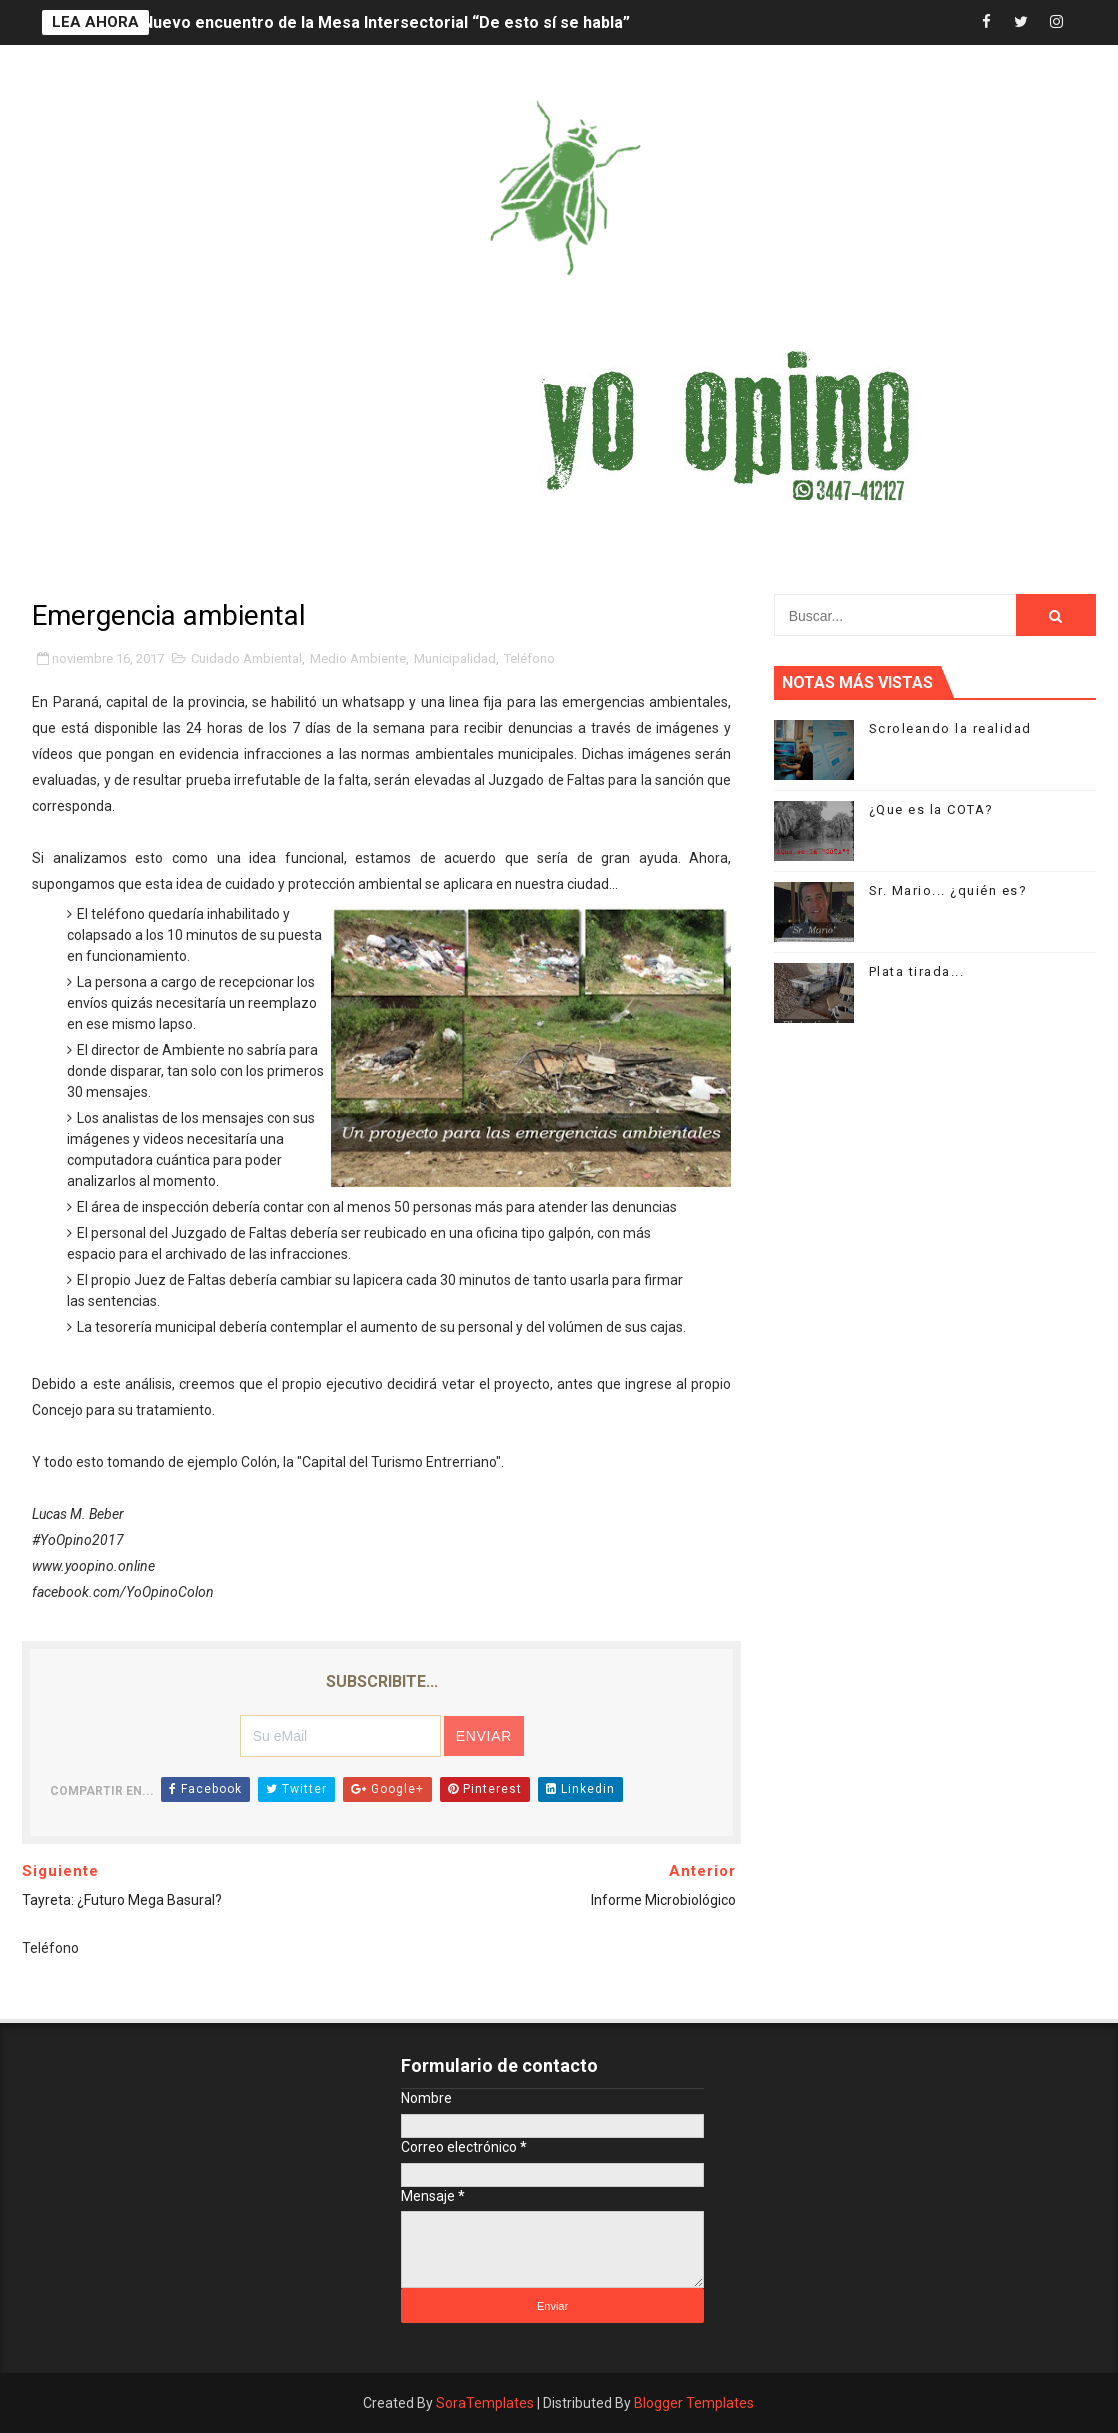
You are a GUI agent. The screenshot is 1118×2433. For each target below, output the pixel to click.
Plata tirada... (917, 971)
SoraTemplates (485, 2403)
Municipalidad (455, 658)
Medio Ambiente (358, 658)
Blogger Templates (694, 2403)
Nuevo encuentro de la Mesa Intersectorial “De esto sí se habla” (386, 22)
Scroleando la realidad (950, 728)
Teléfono (529, 658)
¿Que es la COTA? (931, 809)
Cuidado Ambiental (246, 658)
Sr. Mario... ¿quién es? (948, 890)
